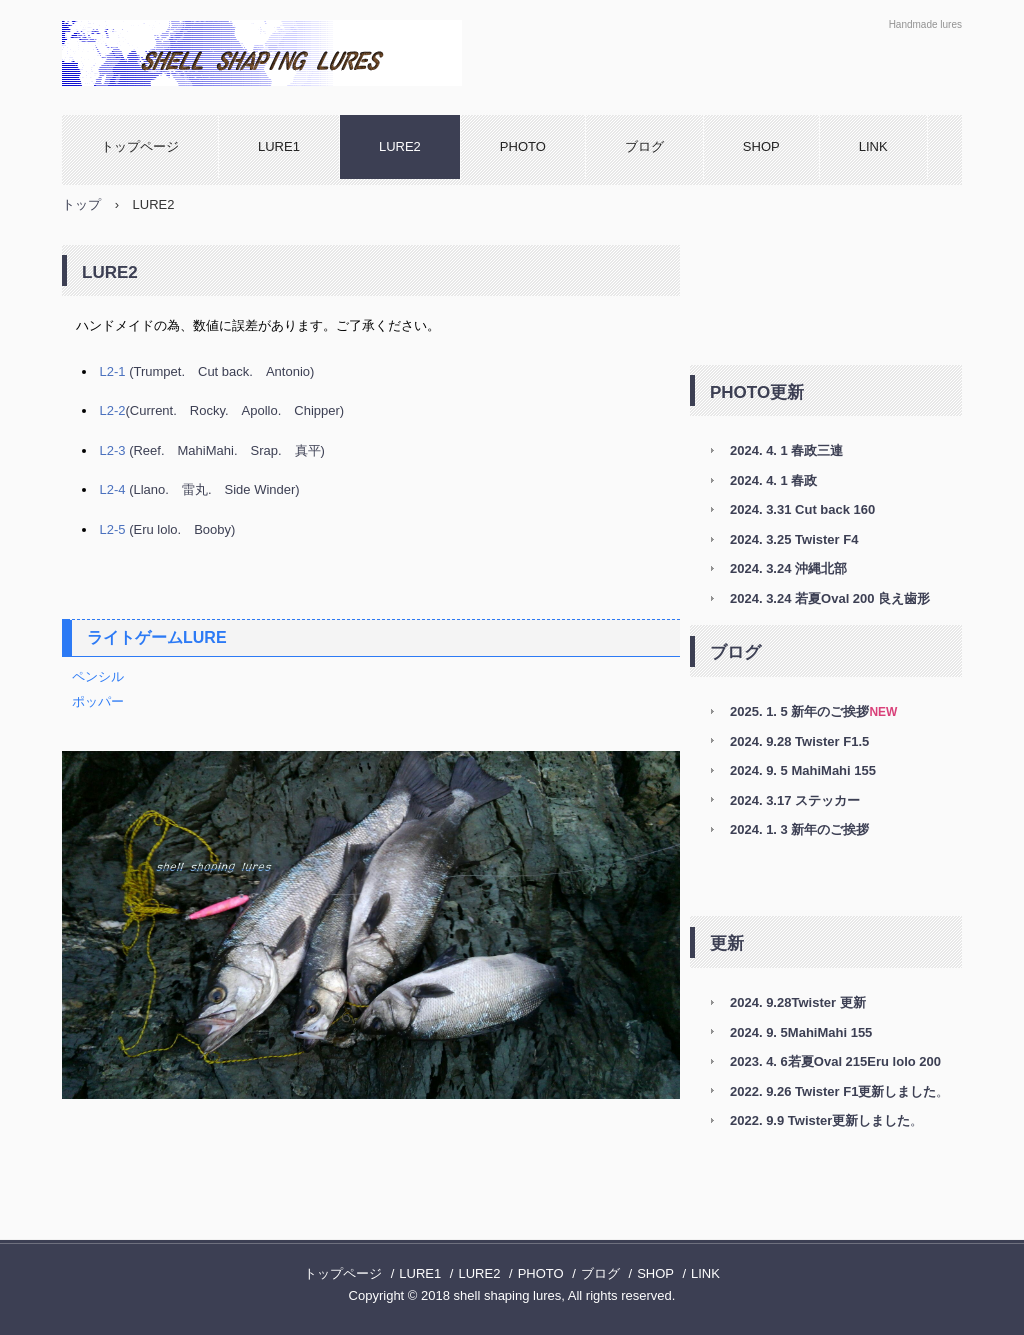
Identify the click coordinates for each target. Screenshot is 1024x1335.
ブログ (644, 146)
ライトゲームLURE (157, 637)
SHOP (761, 146)
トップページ (140, 146)
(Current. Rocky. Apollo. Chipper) (222, 410)
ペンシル (98, 676)
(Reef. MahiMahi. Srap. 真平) (212, 450)
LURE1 (279, 146)
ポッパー (98, 701)
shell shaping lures (277, 53)
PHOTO (523, 146)
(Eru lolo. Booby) (168, 529)
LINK (873, 146)
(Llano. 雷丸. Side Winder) (200, 489)
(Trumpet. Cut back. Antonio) (207, 371)
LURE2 (400, 146)
